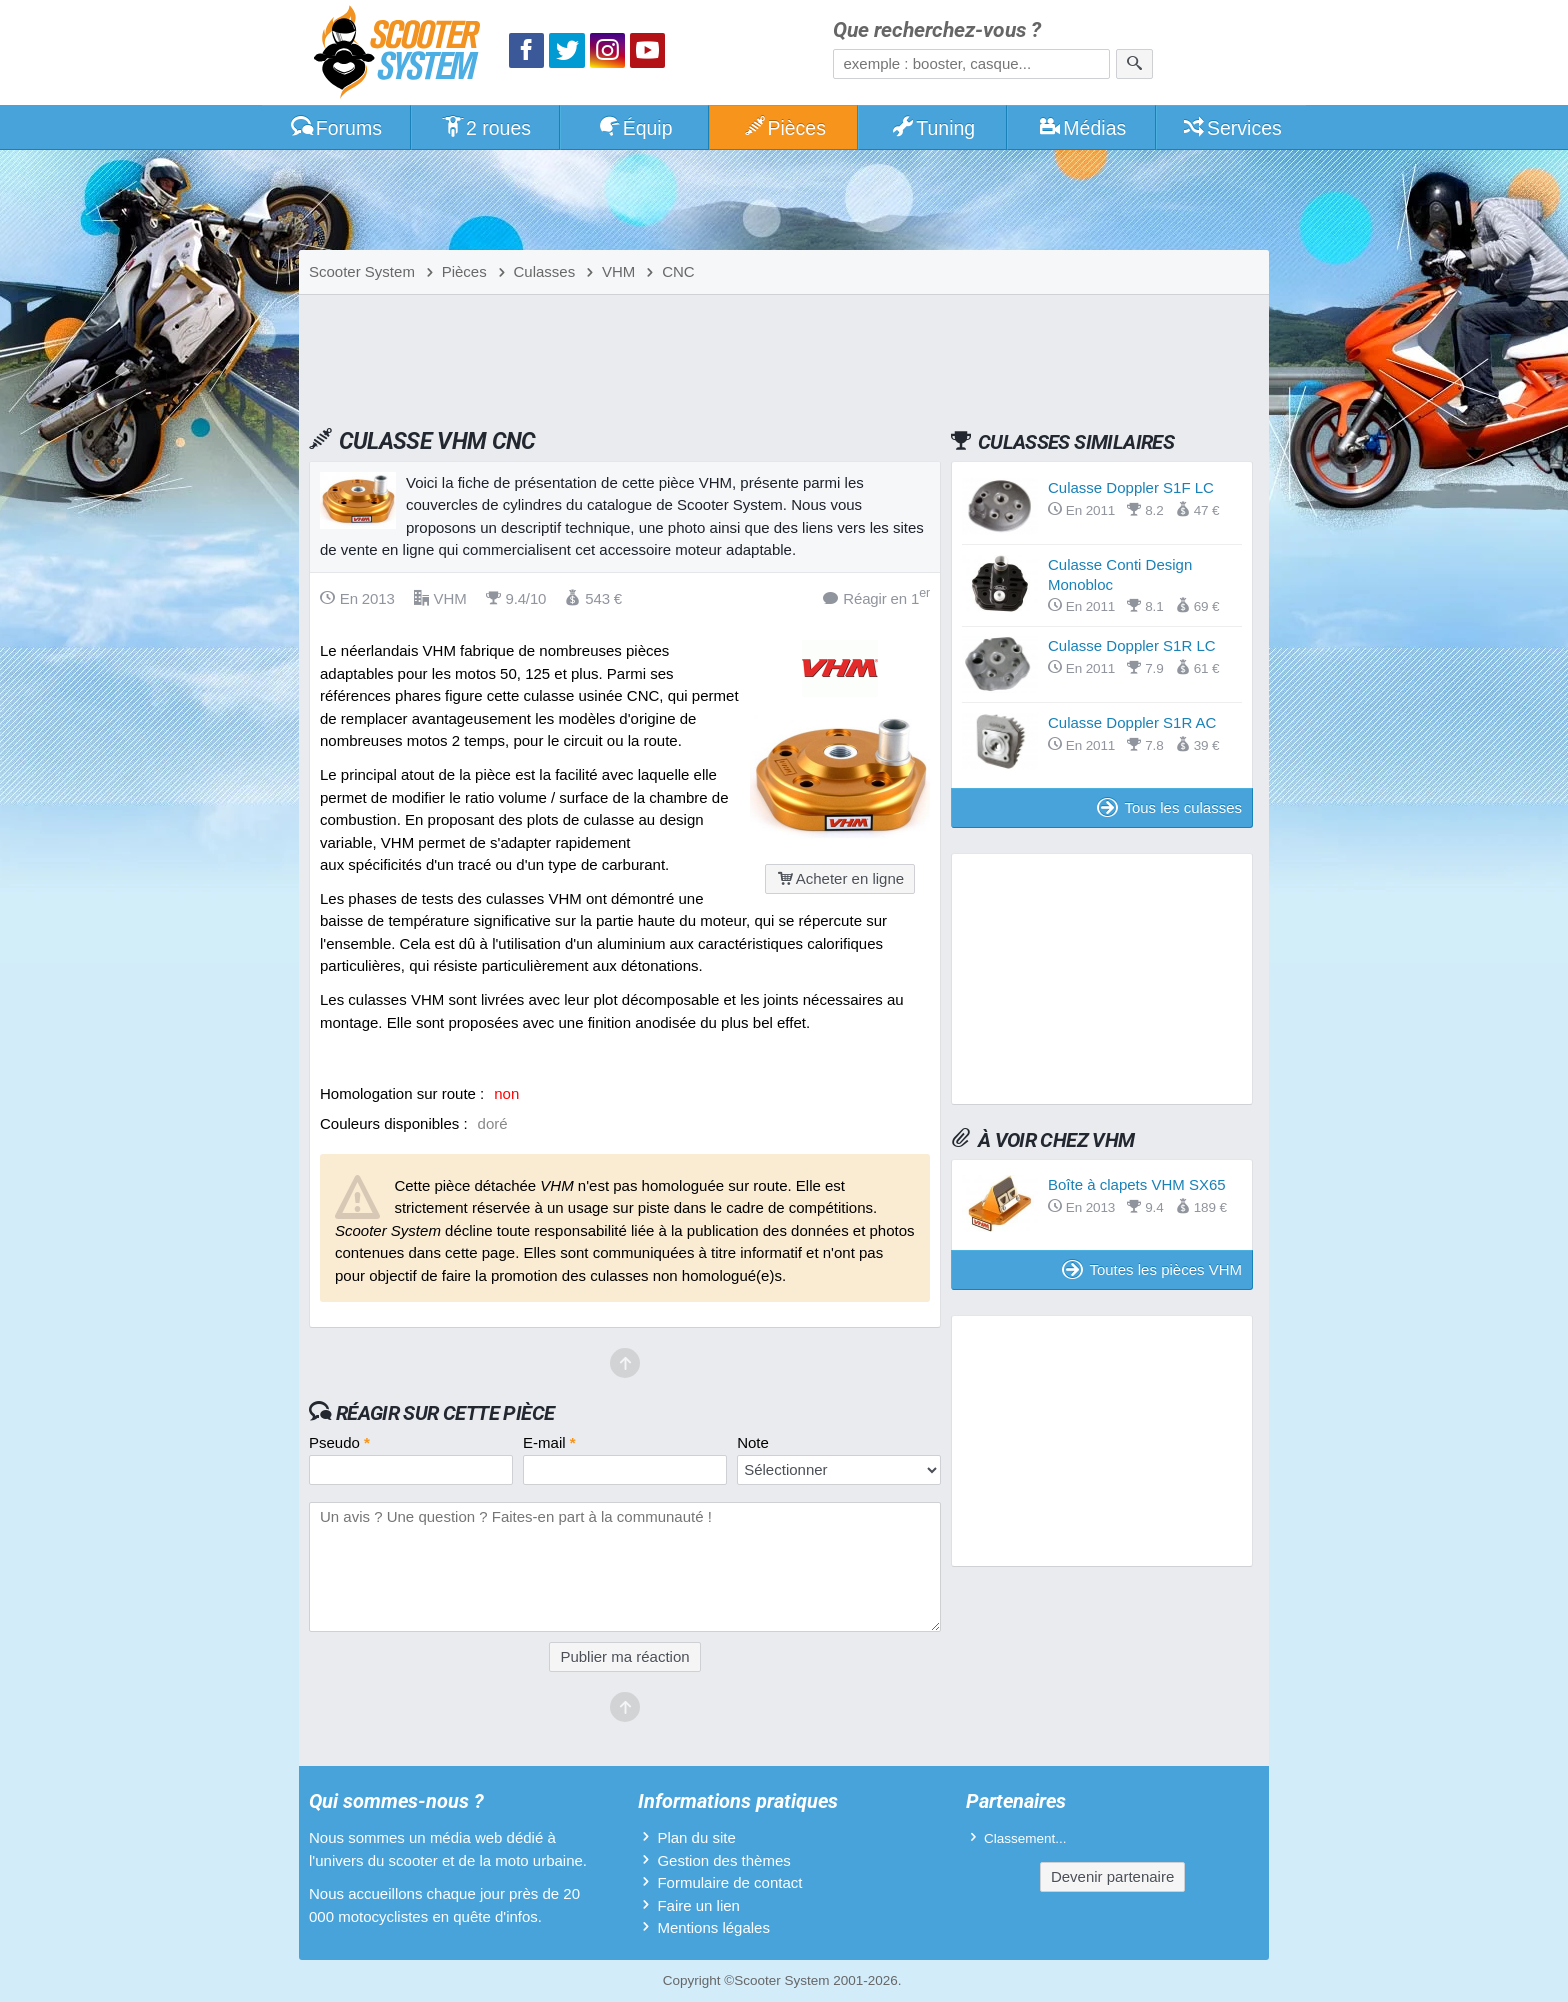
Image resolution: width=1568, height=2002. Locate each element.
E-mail (549, 1442)
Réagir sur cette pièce (445, 1413)
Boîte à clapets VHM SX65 (1137, 1184)
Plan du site (696, 1837)
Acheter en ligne (840, 878)
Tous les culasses (1169, 807)
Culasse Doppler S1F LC (1131, 487)
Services (1231, 128)
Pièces (784, 128)
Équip (635, 128)
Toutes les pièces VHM (1152, 1269)
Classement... (1025, 1838)
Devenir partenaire (1112, 1876)
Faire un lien (698, 1905)
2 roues (485, 128)
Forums (336, 128)
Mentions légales (713, 1927)
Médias (1082, 128)
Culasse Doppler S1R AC (1132, 722)
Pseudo (339, 1442)
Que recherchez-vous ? (937, 30)
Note (753, 1442)
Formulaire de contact (729, 1882)
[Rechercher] (1134, 64)
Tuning (933, 128)
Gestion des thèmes (723, 1860)
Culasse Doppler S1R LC (1132, 645)
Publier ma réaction (624, 1656)
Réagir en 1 (876, 597)
